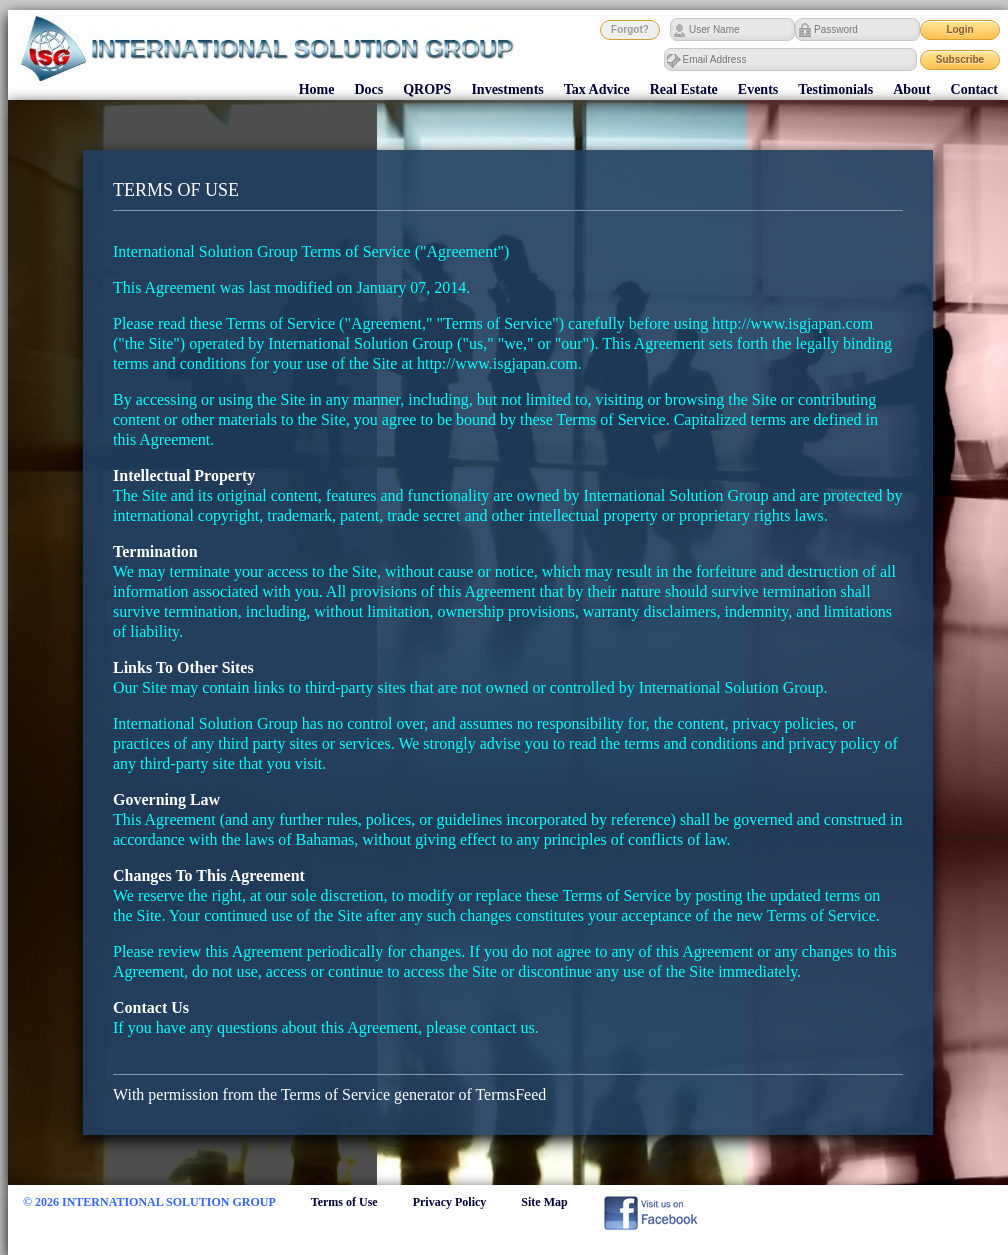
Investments (507, 89)
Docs (368, 89)
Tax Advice (597, 89)
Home (317, 89)
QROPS (427, 89)
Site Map (544, 1202)
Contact (974, 89)
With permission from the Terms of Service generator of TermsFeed (329, 1094)
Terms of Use (344, 1202)
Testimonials (835, 89)
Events (758, 89)
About (911, 89)
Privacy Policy (450, 1202)
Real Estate (684, 89)
